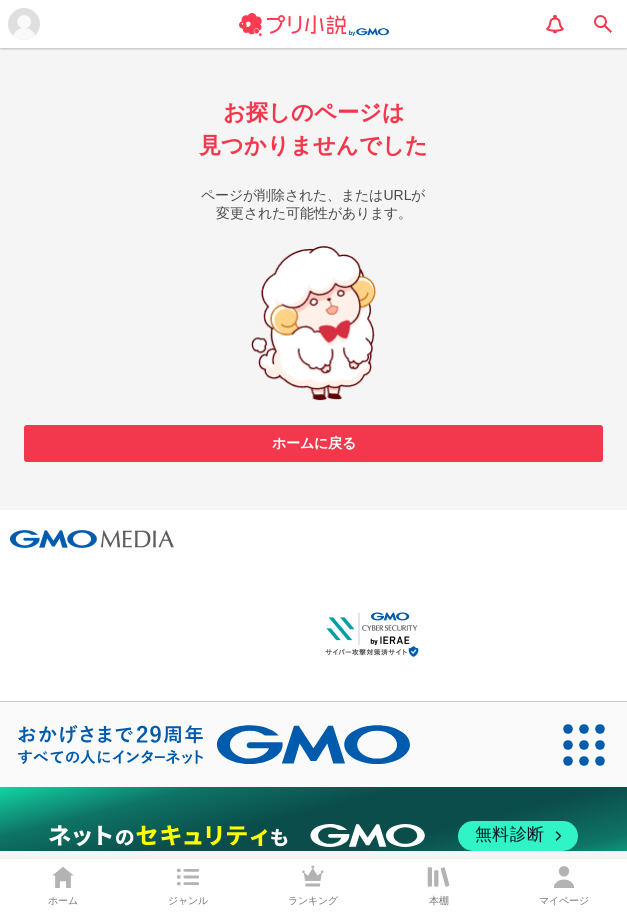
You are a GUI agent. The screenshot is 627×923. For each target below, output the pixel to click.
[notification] (555, 24)
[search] (603, 24)
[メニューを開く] (24, 24)
